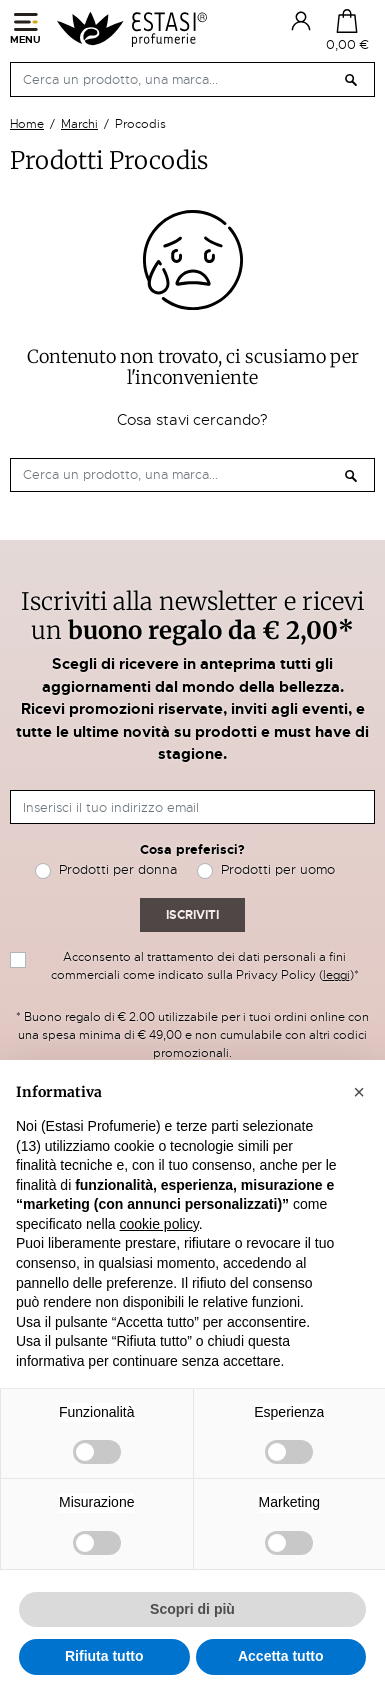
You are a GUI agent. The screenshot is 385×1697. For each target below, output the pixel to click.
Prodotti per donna (118, 869)
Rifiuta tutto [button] (104, 1656)
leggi (336, 975)
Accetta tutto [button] (281, 1656)
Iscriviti (192, 915)
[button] (359, 1092)
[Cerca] (192, 79)
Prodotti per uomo (278, 869)
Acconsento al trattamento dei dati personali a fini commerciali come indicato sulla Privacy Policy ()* (205, 966)
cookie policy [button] (159, 1224)
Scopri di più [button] (192, 1609)
